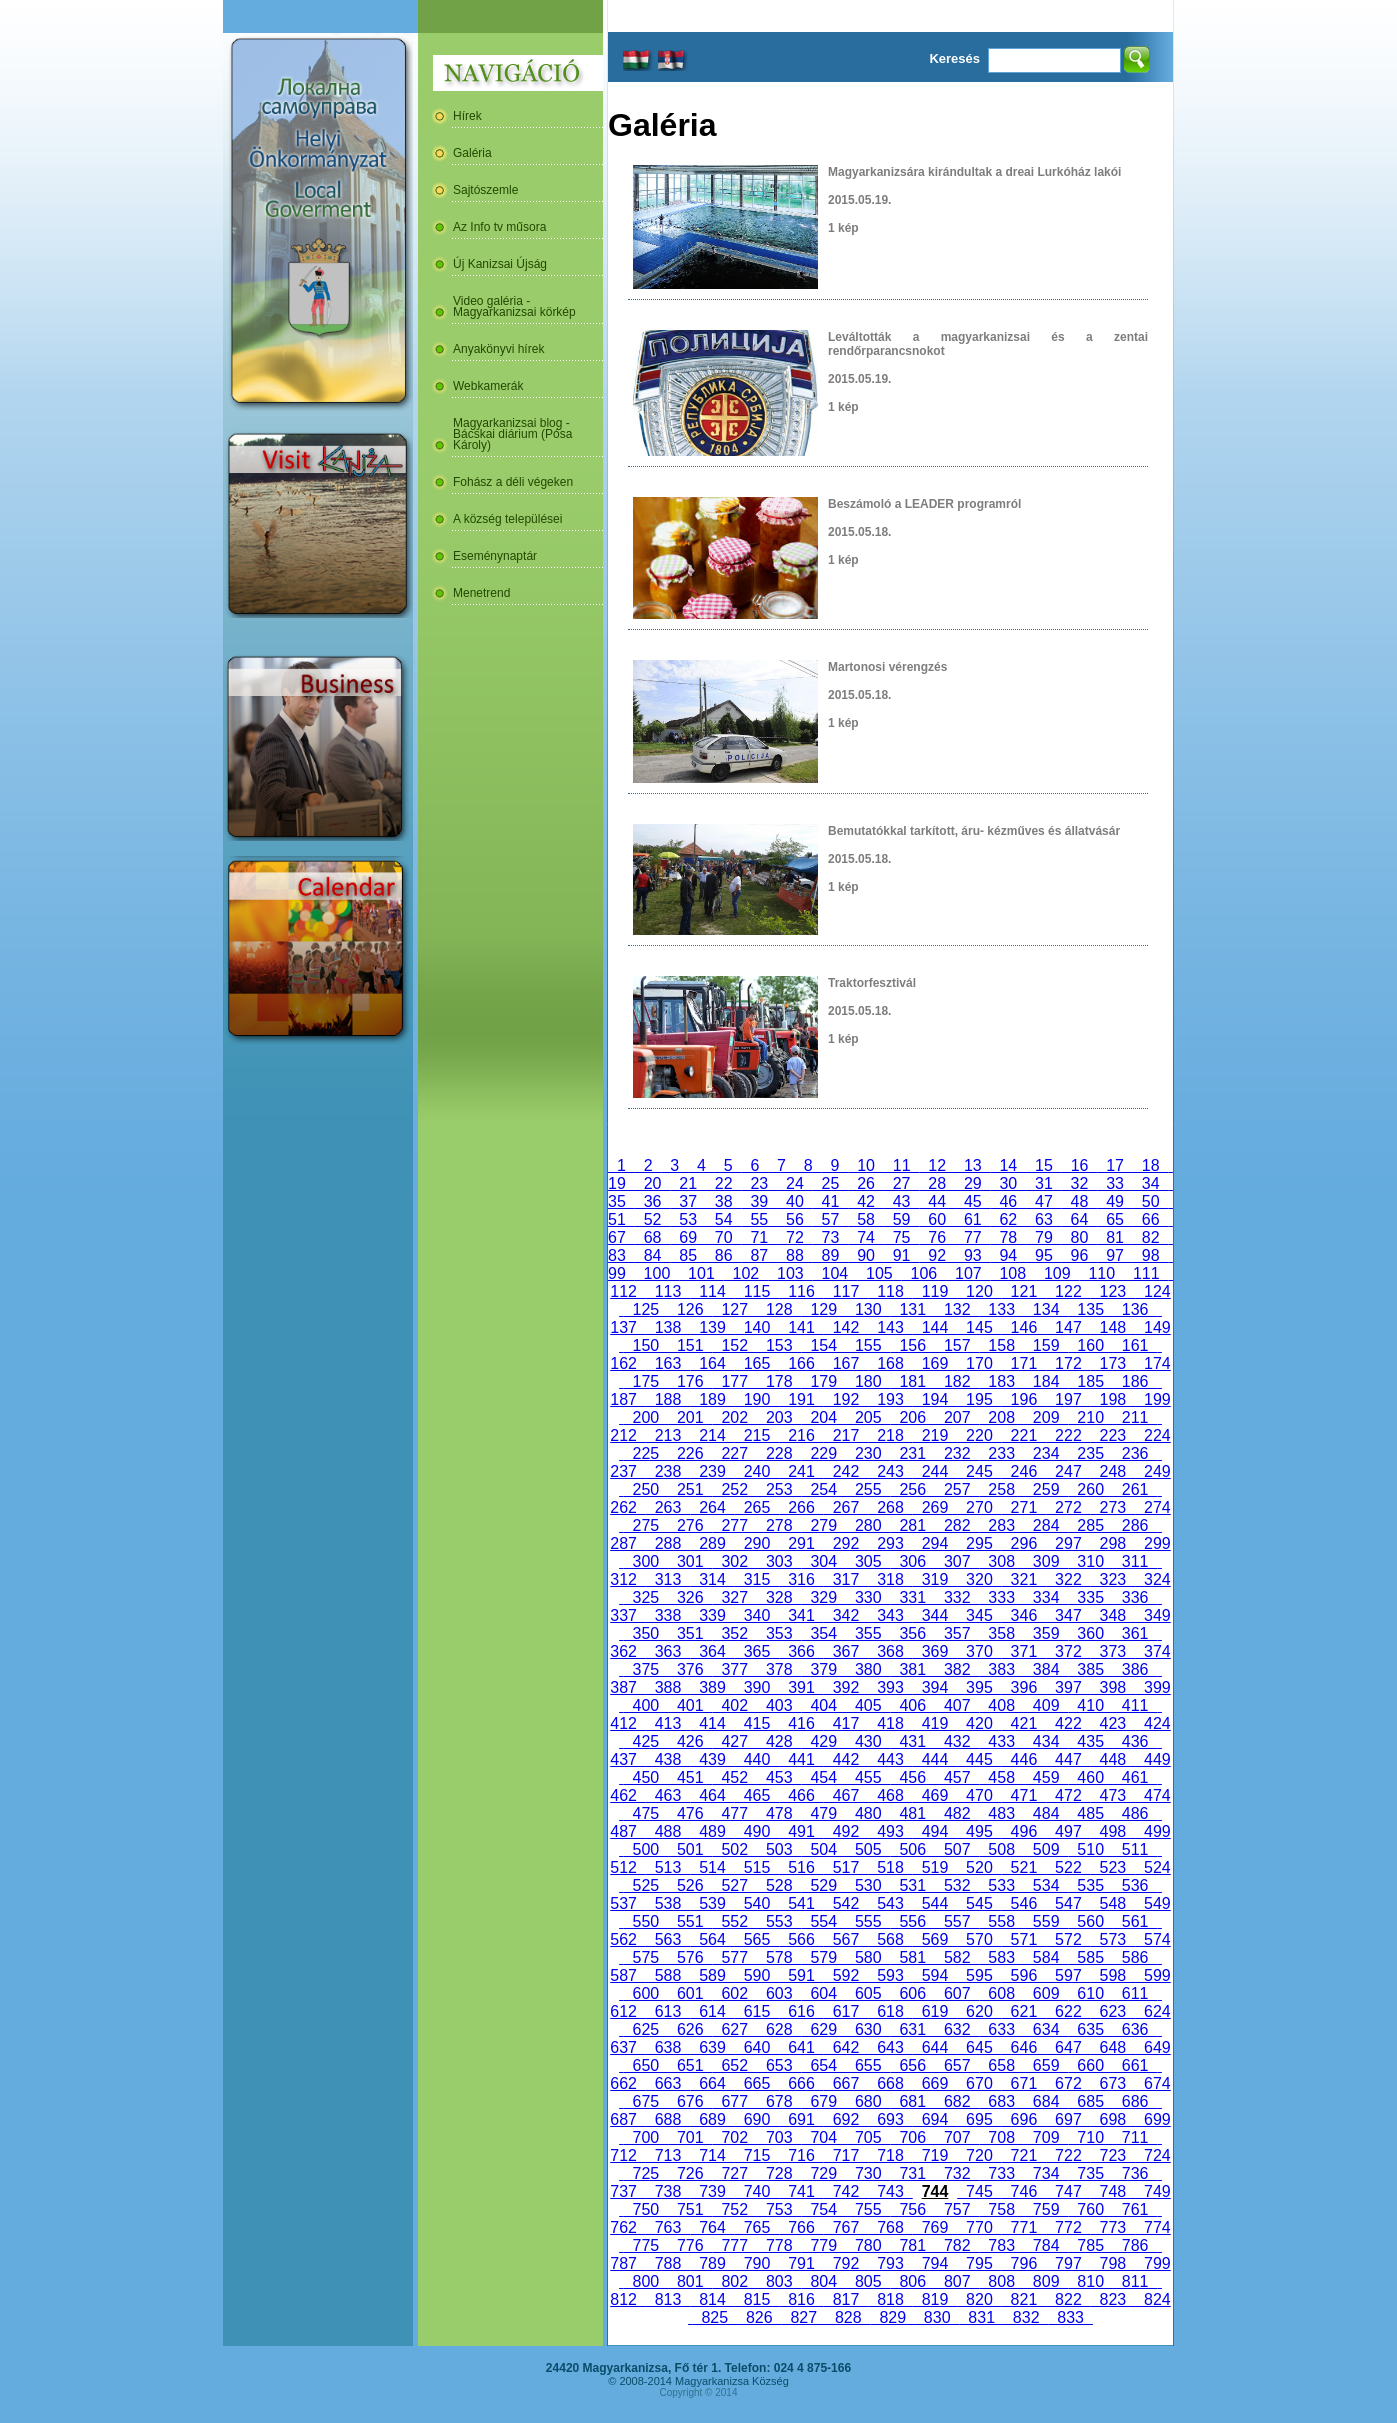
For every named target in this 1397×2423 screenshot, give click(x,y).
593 (890, 1975)
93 (973, 1255)
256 (913, 1489)
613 (668, 2011)
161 (1135, 1345)
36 (653, 1201)
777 (735, 2245)
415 (757, 1723)
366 (801, 1651)
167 (846, 1363)
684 (1046, 2101)
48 (1080, 1201)
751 (690, 2209)
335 (1090, 1597)
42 (866, 1201)
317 (846, 1579)
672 (1068, 2083)
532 (957, 1885)
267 (846, 1507)
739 (712, 2191)
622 (1068, 2011)
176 (690, 1381)
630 (868, 2029)
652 (735, 2065)
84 (653, 1255)
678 (779, 2101)
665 (757, 2083)
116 (801, 1291)
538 (668, 1903)
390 (757, 1687)
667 (846, 2083)
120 (979, 1291)
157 (957, 1345)
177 (735, 1381)
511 (1135, 1849)
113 (668, 1291)
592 (846, 1975)
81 (1115, 1237)
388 (668, 1687)
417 (846, 1723)
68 (653, 1237)
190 (757, 1399)
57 (831, 1219)
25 (831, 1183)
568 (890, 1939)
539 (712, 1903)
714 (712, 2155)
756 (913, 2209)
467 (846, 1795)
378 (779, 1669)
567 (846, 1939)
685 (1090, 2101)
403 (779, 1705)
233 (1001, 1453)
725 (646, 2173)
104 (835, 1273)
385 (1090, 1669)
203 (779, 1417)
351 (690, 1633)
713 (668, 2155)
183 (1001, 1381)
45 (973, 1201)
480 (868, 1813)
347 (1068, 1615)
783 (1001, 2245)
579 (824, 1957)
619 (935, 2011)
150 (646, 1345)
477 (735, 1813)
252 (735, 1489)
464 (712, 1795)
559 (1046, 1921)
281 (913, 1525)
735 (1090, 2173)
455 (868, 1777)
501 (690, 1849)
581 (913, 1957)
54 (724, 1219)
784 (1046, 2245)
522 (1068, 1867)
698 (1113, 2119)
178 (779, 1381)
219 (935, 1435)
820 (979, 2299)
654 (824, 2065)
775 (646, 2245)
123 (1113, 1291)
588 (668, 1975)
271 (1024, 1507)
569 (935, 1939)
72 (795, 1237)
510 (1090, 1849)
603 (779, 1993)
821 (1024, 2299)
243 (890, 1471)
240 (757, 1471)
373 (1113, 1651)
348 (1113, 1615)
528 (779, 1885)
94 (1009, 1255)
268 (890, 1507)
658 (1001, 2065)
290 (757, 1543)
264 (712, 1507)
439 (712, 1759)
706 (913, 2137)
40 (795, 1201)
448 (1113, 1759)
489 (712, 1831)
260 (1090, 1489)
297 (1068, 1543)
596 (1024, 1975)
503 (779, 1849)
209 (1046, 1417)
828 (848, 2317)
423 (1113, 1723)
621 (1024, 2011)
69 (688, 1237)
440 (757, 1759)
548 (1113, 1903)
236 (1135, 1453)
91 (902, 1255)
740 (757, 2191)
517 (846, 1867)
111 (1146, 1273)
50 (1151, 1201)
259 (1046, 1489)
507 (957, 1849)
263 (668, 1507)
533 (1001, 1885)
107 (968, 1273)
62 (1009, 1219)
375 (646, 1669)
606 (913, 1993)
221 (1024, 1435)
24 (795, 1183)
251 (690, 1489)
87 (760, 1255)
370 (979, 1651)
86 (724, 1255)
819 (935, 2299)
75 (902, 1237)
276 (690, 1525)
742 (846, 2191)
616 (801, 2011)
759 (1046, 2209)
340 (757, 1615)
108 (1013, 1273)
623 (1113, 2011)
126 (690, 1309)
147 (1068, 1327)
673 (1113, 2083)
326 (690, 1597)
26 (866, 1183)
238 (668, 1471)
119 (935, 1291)
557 (957, 1921)
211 (1135, 1417)
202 (735, 1417)
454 (824, 1777)
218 (890, 1435)
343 (890, 1615)
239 (712, 1471)
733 (1001, 2173)
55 (760, 1219)
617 (846, 2011)
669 (935, 2083)
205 (868, 1417)
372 (1068, 1651)
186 (1135, 1381)
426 (690, 1741)
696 (1024, 2119)
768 (890, 2227)
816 (801, 2299)
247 (1068, 1471)
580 (868, 1957)
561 (1135, 1921)
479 (824, 1813)
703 (779, 2137)
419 (935, 1723)
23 (760, 1183)
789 (712, 2263)
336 (1135, 1597)
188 (668, 1399)
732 (957, 2173)
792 (846, 2263)
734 (1046, 2173)
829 (892, 2317)
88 (795, 1255)
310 (1090, 1561)
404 (824, 1705)
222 (1068, 1435)
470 (979, 1795)
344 (935, 1615)
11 (902, 1165)
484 (1046, 1813)
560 (1090, 1921)
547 (1068, 1903)
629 (824, 2029)
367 (846, 1651)
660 (1090, 2065)
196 (1024, 1399)
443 (890, 1759)
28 (937, 1183)
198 (1113, 1399)
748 (1113, 2191)
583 (1001, 1957)
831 (981, 2317)
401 (690, 1705)
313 (668, 1579)
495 (979, 1831)
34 (1151, 1183)
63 (1044, 1219)
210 (1090, 1417)
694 (935, 2119)
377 (735, 1669)
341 (801, 1615)
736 (1135, 2173)
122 (1068, 1291)
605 (868, 1993)
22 (724, 1183)
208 (1001, 1417)
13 (973, 1165)
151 (690, 1345)
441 (801, 1759)
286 (1135, 1525)
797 (1068, 2263)
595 (979, 1975)
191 (801, 1399)
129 (824, 1309)
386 (1135, 1669)
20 (653, 1183)
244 (935, 1471)
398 (1113, 1687)
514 (712, 1867)
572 (1068, 1939)
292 (846, 1543)
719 (935, 2155)
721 (1024, 2155)
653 (779, 2065)
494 (935, 1831)
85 (688, 1255)
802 (735, 2281)
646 (1024, 2047)
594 (935, 1975)
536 (1135, 1885)
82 (1151, 1237)
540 (757, 1903)
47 (1044, 1201)
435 (1090, 1741)
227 (735, 1453)
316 (801, 1579)
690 (757, 2119)
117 (846, 1291)
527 (735, 1885)
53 (688, 1219)
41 (831, 1201)
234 (1046, 1453)
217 (846, 1435)
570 (979, 1939)
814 (712, 2299)
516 (801, 1867)
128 (779, 1309)
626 (690, 2029)
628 (779, 2029)
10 (866, 1165)
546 (1024, 1903)
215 (757, 1435)
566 (801, 1939)
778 (779, 2245)
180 (868, 1381)
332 (957, 1597)
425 (646, 1741)
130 (868, 1309)
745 (979, 2191)
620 (979, 2011)
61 (973, 1219)
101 (701, 1273)
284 (1046, 1525)
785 (1090, 2245)
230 (868, 1453)
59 (902, 1219)
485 (1090, 1813)
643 (890, 2047)
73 (831, 1237)
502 (735, 1849)
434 (1046, 1741)
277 (735, 1525)
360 (1090, 1633)
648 (1113, 2047)
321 (1024, 1579)
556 (913, 1921)
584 (1046, 1957)
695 (979, 2119)
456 (913, 1777)
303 (779, 1561)
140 (757, 1327)
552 (735, 1921)
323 (1113, 1579)
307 (957, 1561)
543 (890, 1903)
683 (1001, 2101)
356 (913, 1633)
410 (1090, 1705)
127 (735, 1309)
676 (690, 2101)
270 (979, 1507)
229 (824, 1453)
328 (779, 1597)
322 (1068, 1579)
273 (1113, 1507)
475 (646, 1813)
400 (646, 1705)
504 (824, 1849)
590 (757, 1975)
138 (668, 1327)
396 (1024, 1687)
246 (1024, 1471)
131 (913, 1309)
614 (712, 2011)
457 (957, 1777)
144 (935, 1327)
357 (957, 1633)
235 (1090, 1453)
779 (824, 2245)
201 (690, 1417)
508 (1001, 1849)
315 (757, 1579)
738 (668, 2191)
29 (973, 1183)
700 (646, 2137)
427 (735, 1741)
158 (1001, 1345)
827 (804, 2317)
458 (1001, 1777)
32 (1080, 1183)
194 (935, 1399)
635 (1090, 2029)
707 (957, 2137)
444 (935, 1759)
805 (868, 2281)
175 (646, 1381)
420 (979, 1723)
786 (1135, 2245)
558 (1001, 1921)
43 (902, 1201)
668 (890, 2083)
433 (1001, 1741)
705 (868, 2137)
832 (1026, 2317)
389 (712, 1687)
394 (935, 1687)
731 (913, 2173)
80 (1080, 1237)
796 (1024, 2263)
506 (913, 1849)
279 (824, 1525)
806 (913, 2281)
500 (646, 1849)
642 (846, 2047)
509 (1046, 1849)
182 (957, 1381)
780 (868, 2245)
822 (1068, 2299)
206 (913, 1417)
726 (690, 2173)
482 (957, 1813)
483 (1001, 1813)
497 (1068, 1831)
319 (935, 1579)
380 (868, 1669)
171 (1024, 1363)
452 (735, 1777)
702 (735, 2137)
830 (937, 2317)
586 (1135, 1957)
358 (1001, 1633)
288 (668, 1543)
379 (824, 1669)
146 (1024, 1327)
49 (1115, 1201)
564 (712, 1939)
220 (979, 1435)
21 (688, 1183)
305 (868, 1561)
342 (846, 1615)
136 (1135, 1309)
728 (779, 2173)
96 (1080, 1255)
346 (1024, 1615)
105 (879, 1273)
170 (979, 1363)
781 (913, 2245)
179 (824, 1381)
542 (846, 1903)
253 (779, 1489)
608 (1001, 1993)
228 (779, 1453)
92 (937, 1255)
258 (1001, 1489)
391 (801, 1687)
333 (1001, 1597)
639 (712, 2047)
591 (801, 1975)
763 (668, 2227)
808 (1001, 2281)
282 (957, 1525)
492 (846, 1831)
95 (1044, 1255)
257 (957, 1489)
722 (1068, 2155)
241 (801, 1471)
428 (779, 1741)
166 (801, 1363)
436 (1135, 1741)
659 (1046, 2065)
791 (801, 2263)
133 (1001, 1309)
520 (979, 1867)
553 (779, 1921)
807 (957, 2281)
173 (1113, 1363)
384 (1046, 1669)
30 (1009, 1183)
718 (890, 2155)
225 (646, 1453)
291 (801, 1543)
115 (757, 1291)
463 (668, 1795)
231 (913, 1453)
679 (824, 2101)
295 (979, 1543)
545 (979, 1903)
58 (866, 1219)
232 (957, 1453)
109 (1057, 1273)
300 (646, 1561)
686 (1135, 2101)
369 (935, 1651)
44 (937, 1201)
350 (646, 1633)
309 (1046, 1561)
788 (668, 2263)
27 (902, 1183)
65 (1115, 1219)
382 (957, 1669)
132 (957, 1309)
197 (1068, 1399)
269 (935, 1507)
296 (1024, 1543)
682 (957, 2101)
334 (1046, 1597)
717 (846, 2155)
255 (868, 1489)
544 (935, 1903)
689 (712, 2119)
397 (1068, 1687)
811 (1135, 2281)
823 (1113, 2299)
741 (801, 2191)
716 (801, 2155)
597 (1068, 1975)
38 (724, 1201)
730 (868, 2173)
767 (846, 2227)
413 (668, 1723)
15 (1044, 1165)
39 (760, 1201)
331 (913, 1597)
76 (937, 1237)
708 (1001, 2137)
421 (1024, 1723)
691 (801, 2119)
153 (779, 1345)
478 (779, 1813)
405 (868, 1705)
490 (757, 1831)
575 (646, 1957)
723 (1113, 2155)
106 (924, 1273)
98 (1151, 1255)
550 (646, 1921)
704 (824, 2137)
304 (824, 1561)
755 (868, 2209)
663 (668, 2083)
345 (979, 1615)
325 (646, 1597)
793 (890, 2263)
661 (1135, 2065)
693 (890, 2119)
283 (1001, 1525)
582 (957, 1957)
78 (1009, 1237)
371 (1024, 1651)
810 (1090, 2281)
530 (868, 1885)
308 (1001, 1561)
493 (890, 1831)
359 (1046, 1633)
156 (913, 1345)
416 (801, 1723)
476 (690, 1813)
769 (935, 2227)
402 (735, 1705)
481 (913, 1813)
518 (890, 1867)
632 (957, 2029)
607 (957, 1993)
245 (979, 1471)
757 (957, 2209)
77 (973, 1237)
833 (1070, 2317)
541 (801, 1903)
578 (779, 1957)
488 (668, 1831)
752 (735, 2209)
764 (712, 2227)
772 (1068, 2227)
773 (1113, 2227)
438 (668, 1759)
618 (890, 2011)
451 (690, 1777)
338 (668, 1615)
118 (890, 1291)
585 (1090, 1957)
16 (1080, 1165)
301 (690, 1561)
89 (831, 1255)
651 (690, 2065)
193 (890, 1399)
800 (646, 2281)
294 (935, 1543)
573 (1113, 1939)
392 (846, 1687)
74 (866, 1237)
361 (1135, 1633)
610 (1090, 1993)
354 (824, 1633)
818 (890, 2299)
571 (1024, 1939)
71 (760, 1237)
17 (1115, 1165)
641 (801, 2047)
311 (1135, 1561)
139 (712, 1327)
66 (1151, 1219)
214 (712, 1435)
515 (757, 1867)
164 (712, 1363)
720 (979, 2155)
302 (735, 1561)
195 (979, 1399)
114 (712, 1291)
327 (735, 1597)
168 (890, 1363)
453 (779, 1777)
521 (1024, 1867)
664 (712, 2083)
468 (890, 1795)
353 (779, 1633)
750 (646, 2209)
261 (1135, 1489)
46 (1009, 1201)
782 (957, 2245)
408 (1001, 1705)
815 (757, 2299)
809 (1046, 2281)
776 (690, 2245)
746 (1024, 2191)
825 (715, 2317)
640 (757, 2047)
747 (1068, 2191)
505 (868, 1849)
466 (801, 1795)
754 (824, 2209)
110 (1102, 1273)
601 (690, 1993)
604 (824, 1993)
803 (779, 2281)
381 (913, 1669)
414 (712, 1723)
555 (868, 1921)
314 (712, 1579)
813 (668, 2299)
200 (646, 1417)
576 (690, 1957)
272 (1068, 1507)
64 (1080, 1219)
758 (1001, 2209)
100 (657, 1273)
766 (801, 2227)
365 (757, 1651)
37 (688, 1201)
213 (668, 1435)
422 (1068, 1723)
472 (1068, 1795)
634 (1046, 2029)
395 (979, 1687)
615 (757, 2011)
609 (1046, 1993)
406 (913, 1705)
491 (801, 1831)
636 (1135, 2029)
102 (746, 1273)
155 (868, 1345)
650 (646, 2065)
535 (1090, 1885)
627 (735, 2029)
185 (1090, 1381)
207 (957, 1417)
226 (690, 1453)
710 (1090, 2137)
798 (1113, 2263)
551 (690, 1921)
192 (846, 1399)
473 (1113, 1795)
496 (1024, 1831)
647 (1068, 2047)
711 (1135, 2137)
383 (1001, 1669)
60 (937, 1219)
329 (824, 1597)
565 (757, 1939)
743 (890, 2191)
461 (1135, 1777)
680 (868, 2101)
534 (1046, 1885)
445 (979, 1759)
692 (846, 2119)
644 (935, 2047)
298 (1113, 1543)
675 (646, 2101)
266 (801, 1507)
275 (646, 1525)
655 (868, 2065)
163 (668, 1363)
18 (1151, 1165)
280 (868, 1525)
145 (979, 1327)
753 (779, 2209)
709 (1046, 2137)
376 (690, 1669)
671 (1024, 2083)
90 (866, 1255)
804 (824, 2281)
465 (757, 1795)
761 (1135, 2209)
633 (1001, 2029)
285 (1090, 1525)
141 (801, 1327)
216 (801, 1435)
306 (913, 1561)
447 (1068, 1759)
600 (646, 1993)
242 (846, 1471)
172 (1068, 1363)
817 (846, 2299)
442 (846, 1759)
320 (979, 1579)
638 (668, 2047)
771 (1024, 2227)
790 (757, 2263)
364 (712, 1651)
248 (1113, 1471)
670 (979, 2083)
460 (1090, 1777)
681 (913, 2101)
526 (690, 1885)
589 (712, 1975)
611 (1135, 1993)
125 (646, 1309)
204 (824, 1417)
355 (868, 1633)
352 (735, 1633)
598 (1113, 1975)
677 (735, 2101)
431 (913, 1741)
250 (646, 1489)
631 (913, 2029)
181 (913, 1381)
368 (890, 1651)
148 (1113, 1327)
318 (890, 1579)
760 (1090, 2209)
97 (1115, 1255)
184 (1046, 1381)
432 (957, 1741)
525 (646, 1885)
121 (1024, 1291)
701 (690, 2137)
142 (846, 1327)
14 (1009, 1165)
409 (1046, 1705)
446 (1024, 1759)
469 (935, 1795)
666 (801, 2083)
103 (790, 1273)
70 (724, 1237)
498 (1113, 1831)
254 (824, 1489)
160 (1090, 1345)
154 (824, 1345)
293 (890, 1543)
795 (979, 2263)
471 (1024, 1795)
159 (1046, 1345)
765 (757, 2227)
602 (735, 1993)
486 (1135, 1813)
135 (1090, 1309)
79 (1044, 1237)
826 (759, 2317)
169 (935, 1363)
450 (646, 1777)
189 (712, 1399)
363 (668, 1651)
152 (735, 1345)
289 (712, 1543)
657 (957, 2065)
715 (757, 2155)
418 (890, 1723)
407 (957, 1705)
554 (824, 1921)
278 (779, 1525)
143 (890, 1327)
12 (937, 1165)
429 (824, 1741)
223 (1113, 1435)
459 (1046, 1777)
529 (824, 1885)
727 (735, 2173)
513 (668, 1867)
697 (1068, 2119)
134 (1046, 1309)
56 (795, 1219)
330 (868, 1597)
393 (890, 1687)
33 (1115, 1183)
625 (646, 2029)
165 (757, 1363)
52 (653, 1219)
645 (979, 2047)
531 (913, 1885)
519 (935, 1867)
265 (757, 1507)
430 (868, 1741)
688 (668, 2119)
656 (913, 2065)
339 (712, 1615)
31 (1044, 1183)
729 (824, 2173)
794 (935, 2263)
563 (668, 1939)
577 (735, 1957)
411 (1135, 1705)
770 (979, 2227)
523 (1113, 1867)
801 (690, 2281)
